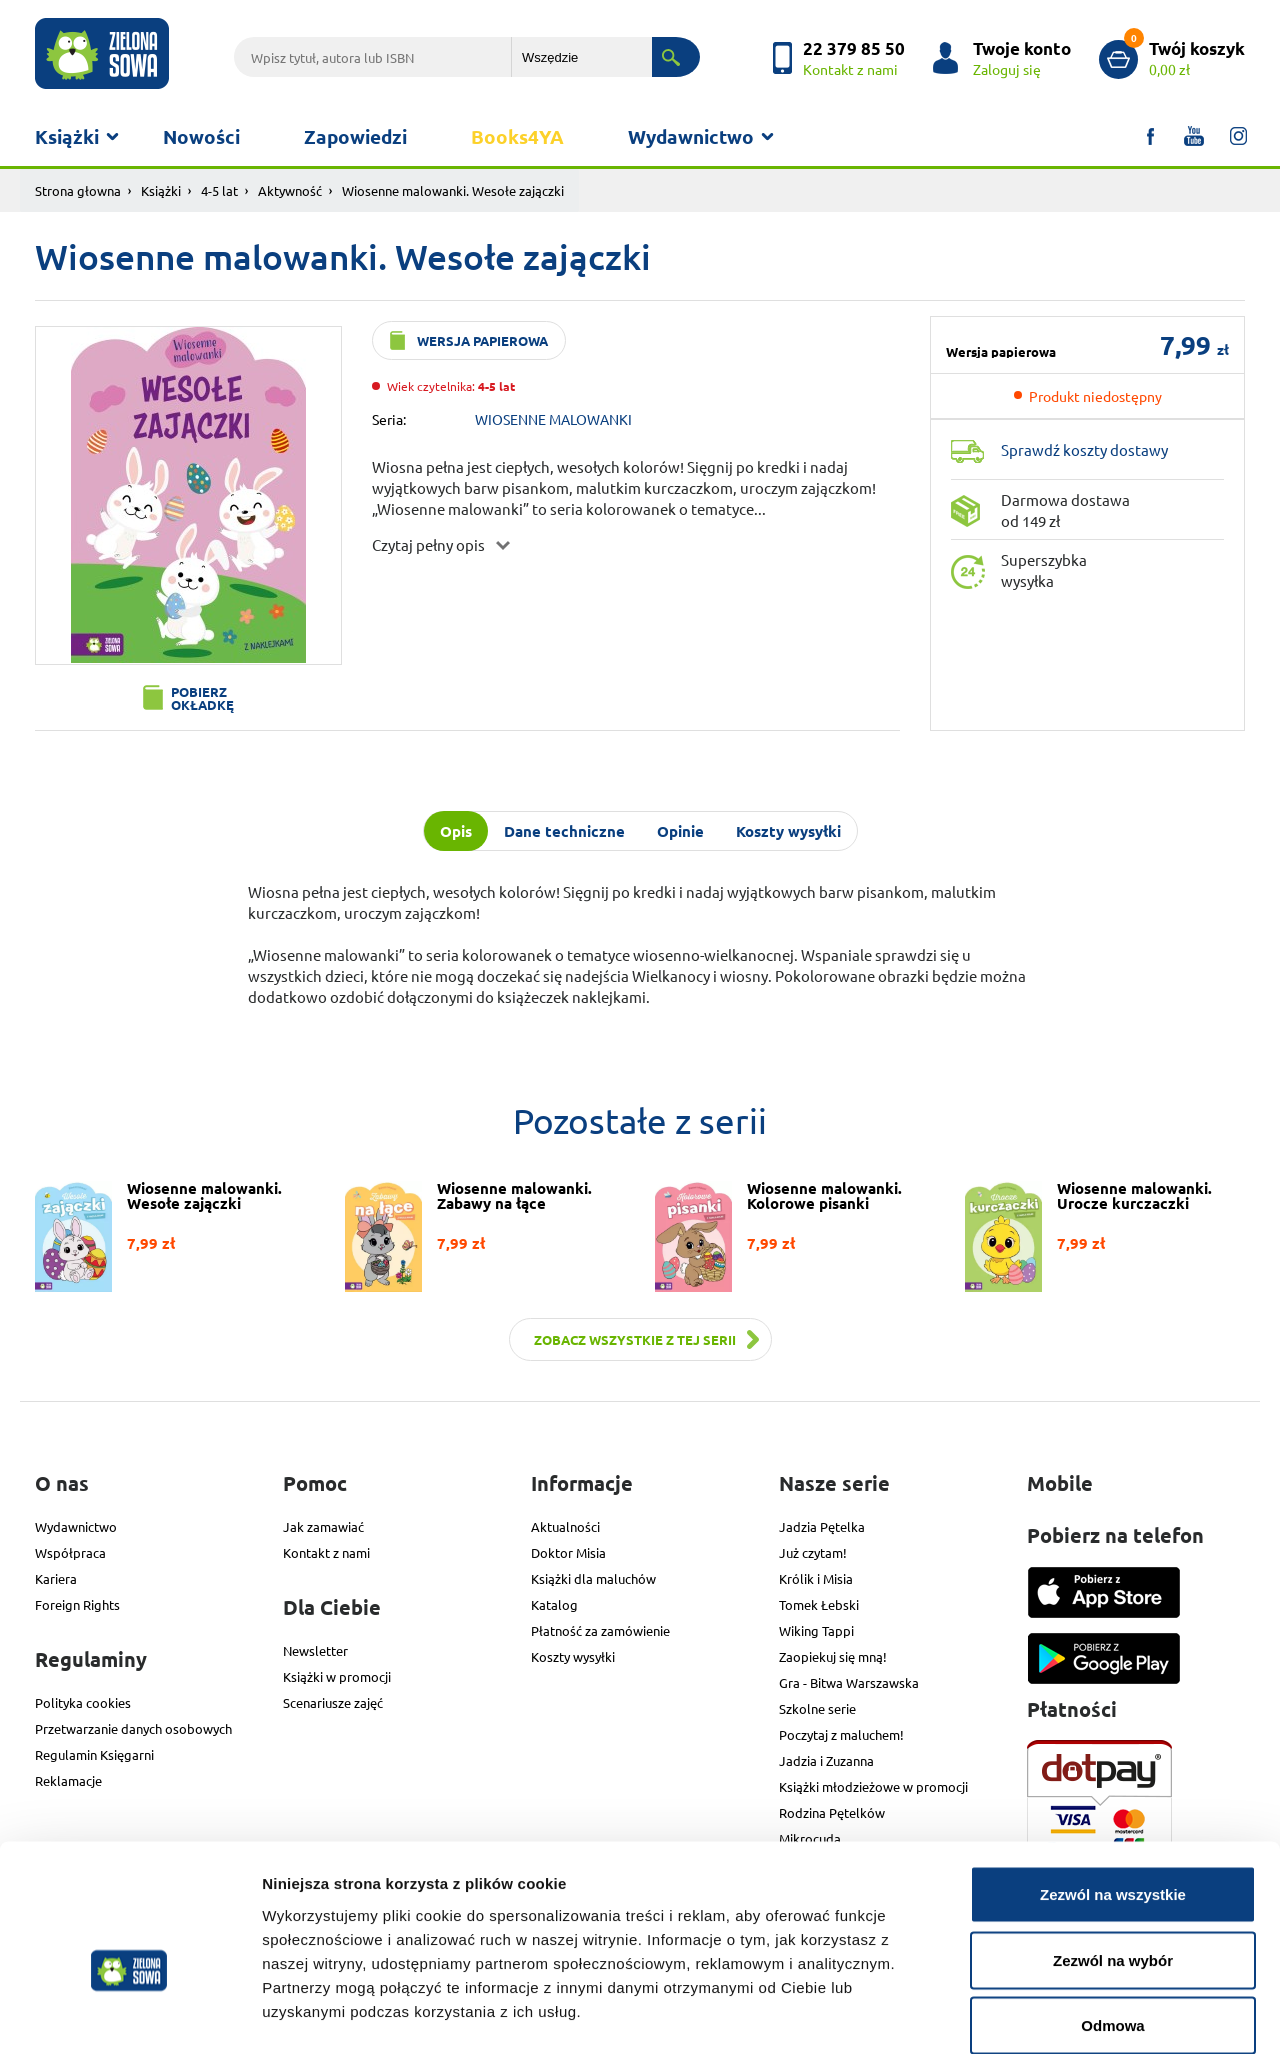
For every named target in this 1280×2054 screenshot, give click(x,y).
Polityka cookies (83, 1702)
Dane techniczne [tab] (564, 831)
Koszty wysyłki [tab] (788, 831)
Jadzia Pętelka (822, 1526)
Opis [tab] (456, 831)
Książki (67, 136)
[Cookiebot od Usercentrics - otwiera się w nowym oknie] (129, 2015)
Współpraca (70, 1552)
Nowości (201, 136)
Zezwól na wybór (1113, 1857)
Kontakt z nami (326, 1552)
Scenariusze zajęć (333, 1702)
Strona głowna (78, 190)
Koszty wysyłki (573, 1656)
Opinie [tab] (680, 831)
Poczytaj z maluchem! (841, 1734)
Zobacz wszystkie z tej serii (635, 1339)
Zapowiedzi (355, 136)
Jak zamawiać (323, 1526)
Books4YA (517, 136)
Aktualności (565, 1526)
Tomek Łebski (819, 1604)
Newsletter (315, 1650)
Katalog (554, 1604)
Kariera (56, 1578)
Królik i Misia (816, 1578)
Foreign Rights (77, 1604)
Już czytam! (813, 1552)
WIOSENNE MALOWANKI (553, 419)
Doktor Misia (568, 1552)
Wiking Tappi (816, 1630)
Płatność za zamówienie (600, 1630)
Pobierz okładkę (202, 698)
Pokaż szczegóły (1067, 2014)
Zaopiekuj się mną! (833, 1656)
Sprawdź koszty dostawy (1084, 449)
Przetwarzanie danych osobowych (133, 1728)
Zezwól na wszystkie (1113, 1791)
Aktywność (290, 190)
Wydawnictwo (691, 136)
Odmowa (1112, 1922)
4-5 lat (219, 190)
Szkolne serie (817, 1708)
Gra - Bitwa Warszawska (849, 1682)
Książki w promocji (337, 1676)
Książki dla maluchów (593, 1578)
